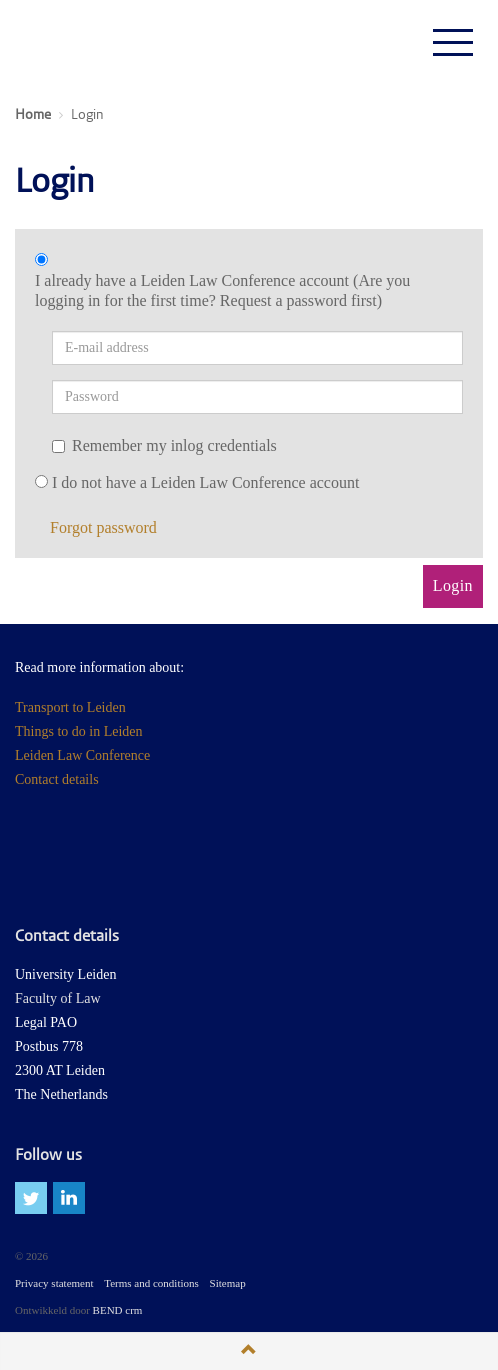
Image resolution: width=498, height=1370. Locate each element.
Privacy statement (54, 1283)
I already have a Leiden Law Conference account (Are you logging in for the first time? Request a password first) (222, 290)
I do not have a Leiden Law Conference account (205, 482)
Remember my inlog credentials (164, 445)
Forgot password (103, 527)
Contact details (57, 779)
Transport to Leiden (70, 707)
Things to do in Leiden (79, 731)
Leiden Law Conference (82, 755)
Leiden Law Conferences (89, 42)
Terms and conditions (151, 1283)
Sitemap (228, 1283)
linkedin (69, 1198)
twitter (31, 1198)
